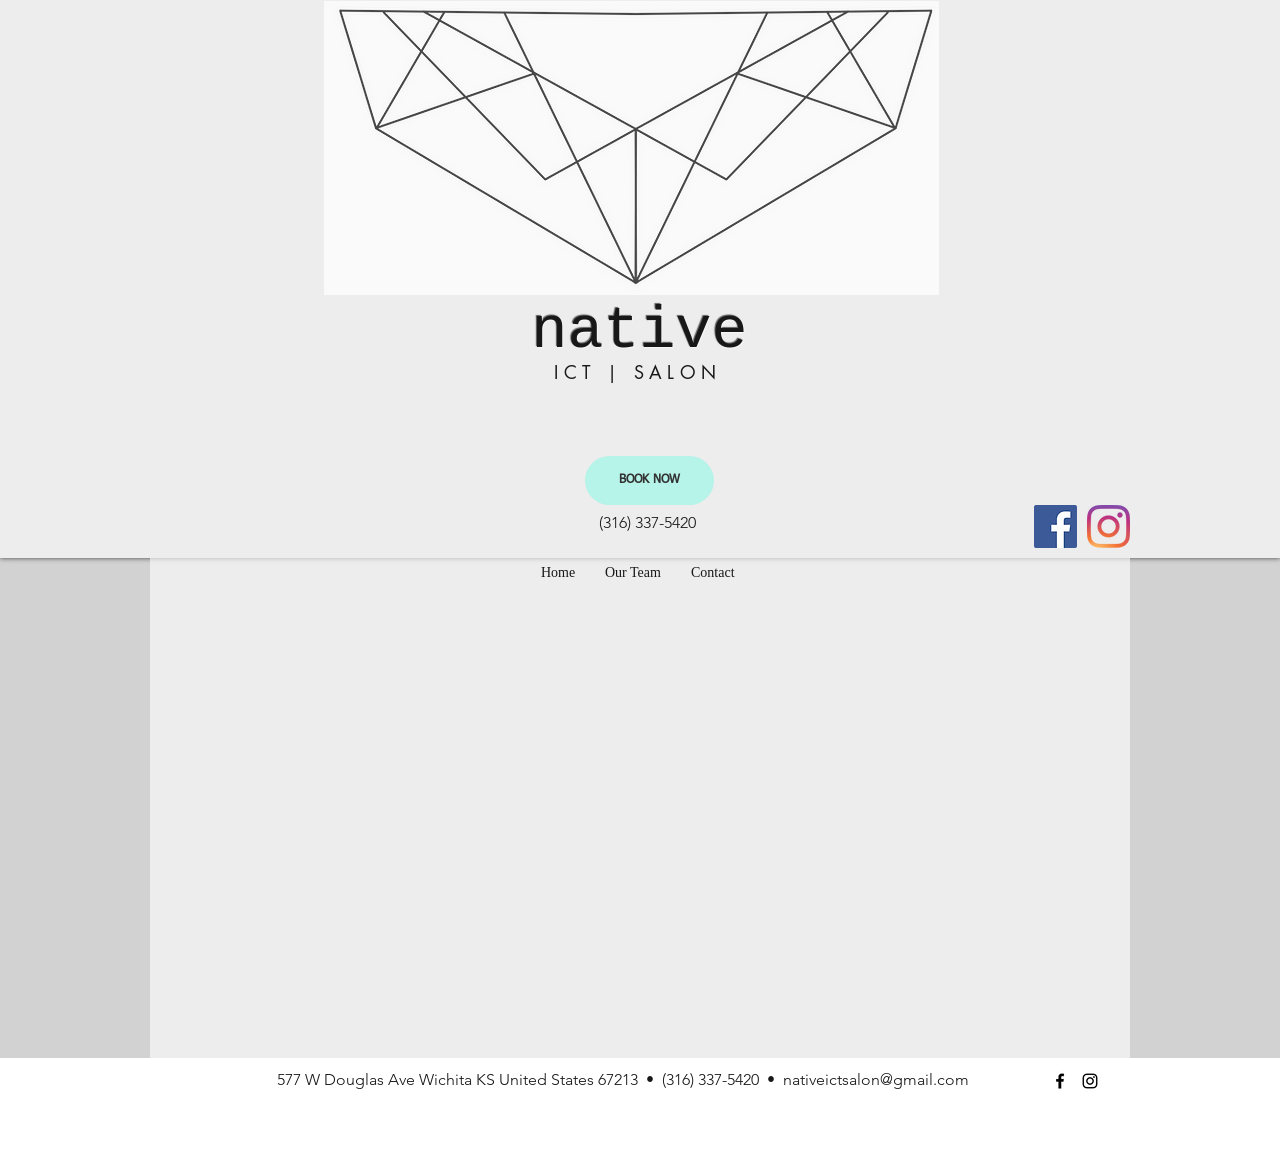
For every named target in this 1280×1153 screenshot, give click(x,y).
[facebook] (1055, 526)
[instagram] (1108, 526)
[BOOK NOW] (649, 480)
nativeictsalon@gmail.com (876, 1079)
